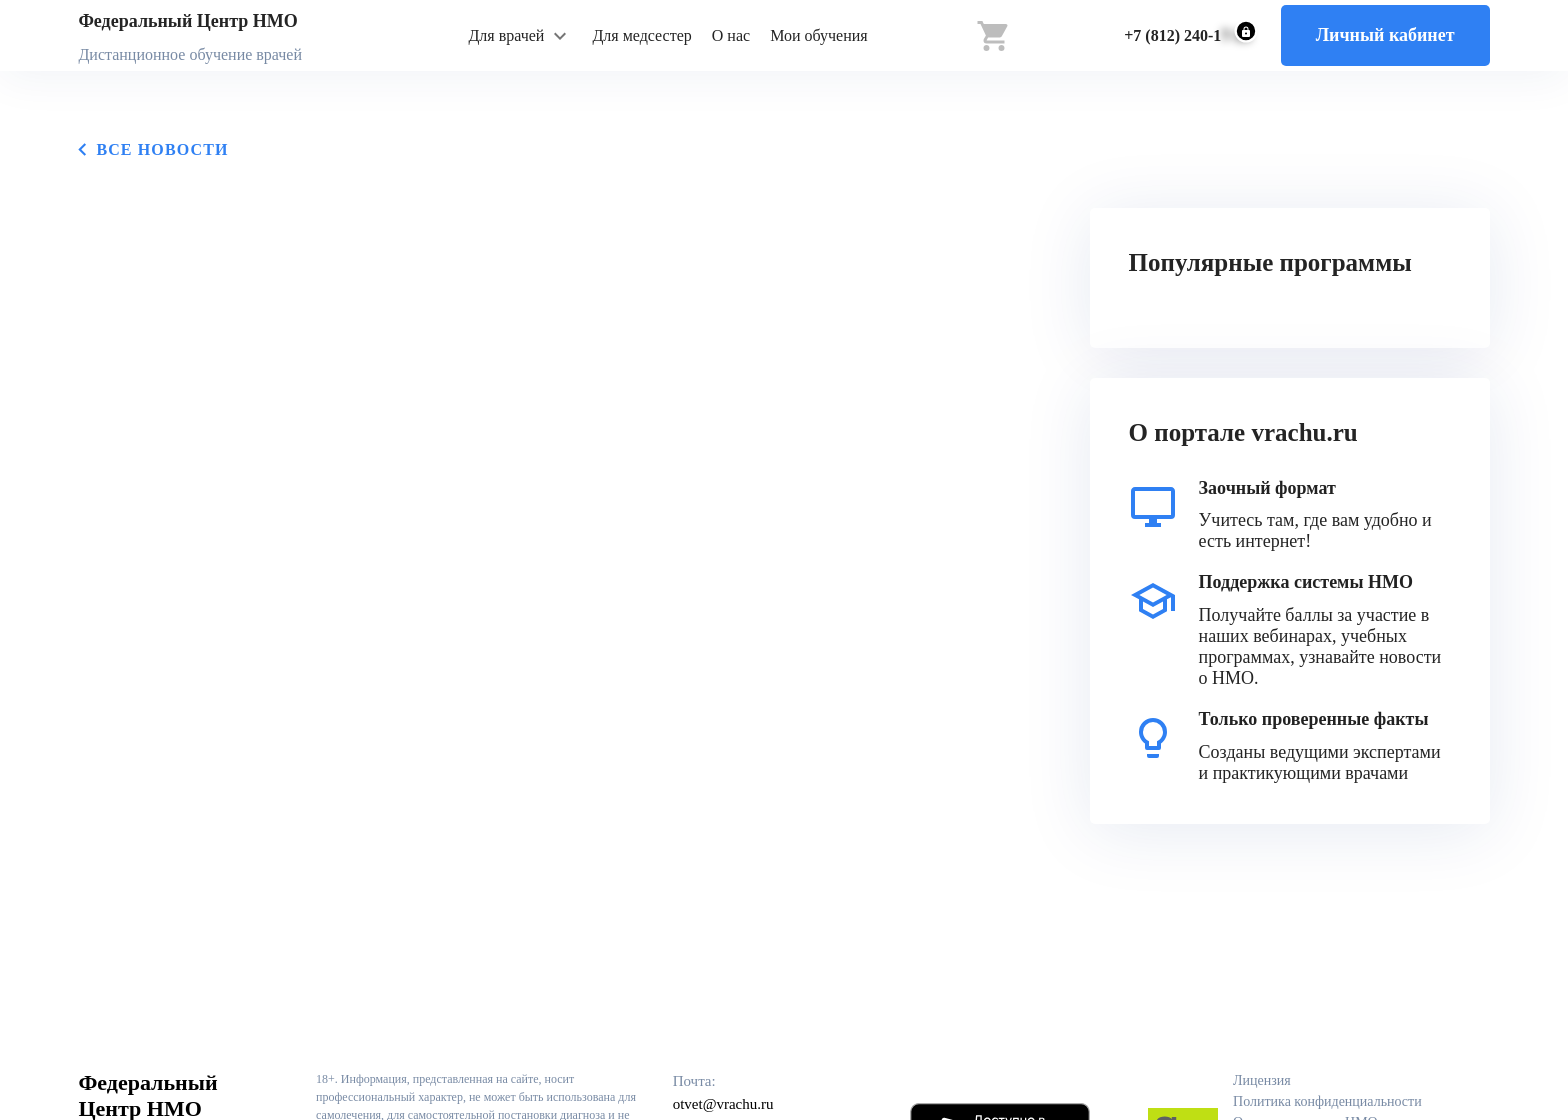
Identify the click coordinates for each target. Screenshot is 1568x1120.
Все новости (153, 149)
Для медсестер (641, 35)
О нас (731, 35)
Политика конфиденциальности (1327, 1101)
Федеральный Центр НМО (187, 21)
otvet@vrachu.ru (723, 1104)
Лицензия (1262, 1080)
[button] (520, 36)
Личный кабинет (1385, 35)
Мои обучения (819, 35)
